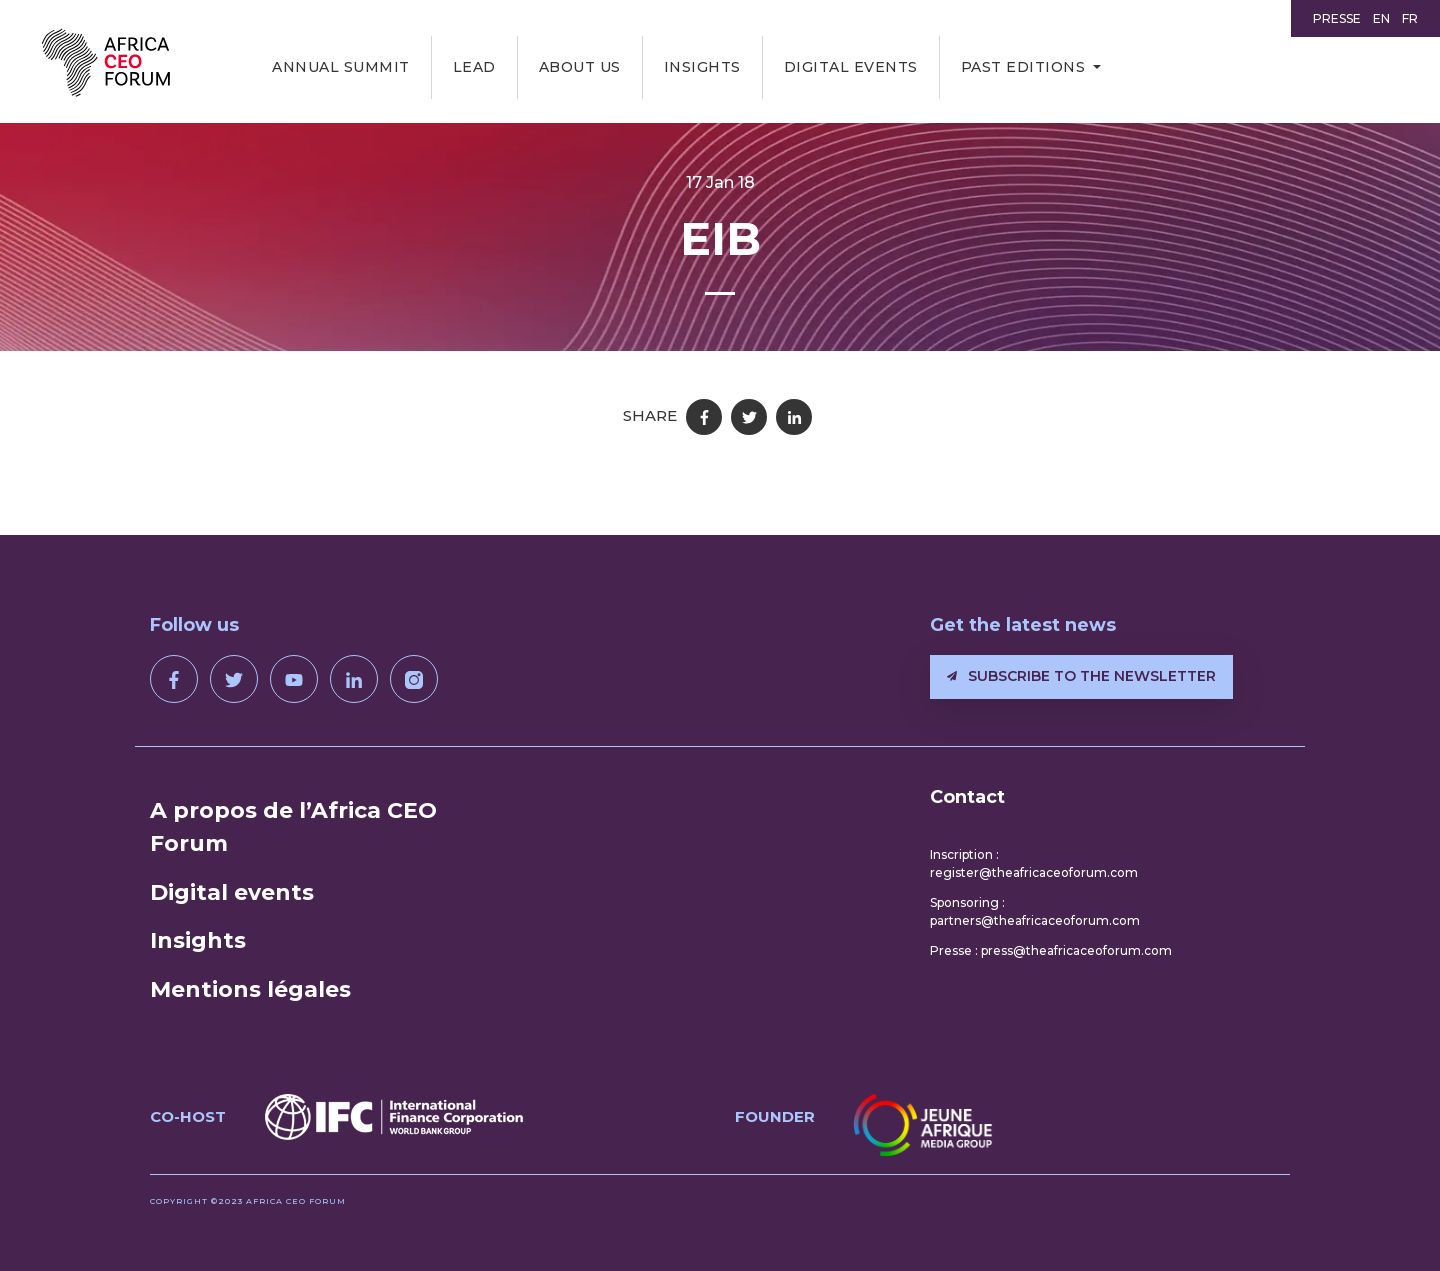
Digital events (851, 67)
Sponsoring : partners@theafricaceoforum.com (1035, 911)
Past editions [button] (1023, 67)
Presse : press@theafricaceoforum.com (1051, 950)
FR (1410, 18)
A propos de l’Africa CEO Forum (293, 827)
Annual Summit (341, 67)
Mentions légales (250, 989)
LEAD (474, 67)
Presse (1337, 18)
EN (1381, 18)
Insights (702, 67)
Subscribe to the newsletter (1081, 676)
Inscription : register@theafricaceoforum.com (1034, 863)
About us (580, 67)
